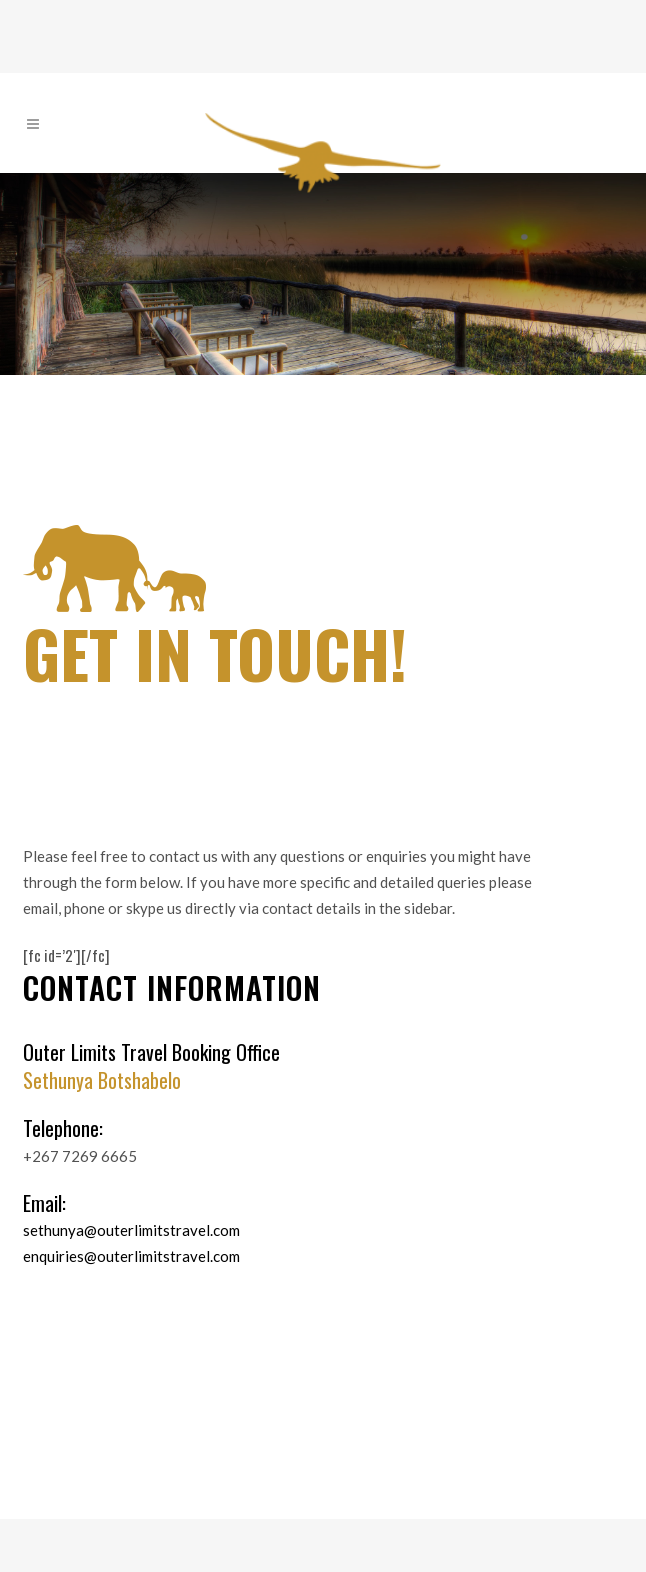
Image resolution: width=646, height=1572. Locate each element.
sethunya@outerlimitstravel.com (131, 1230)
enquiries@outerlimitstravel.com (131, 1256)
